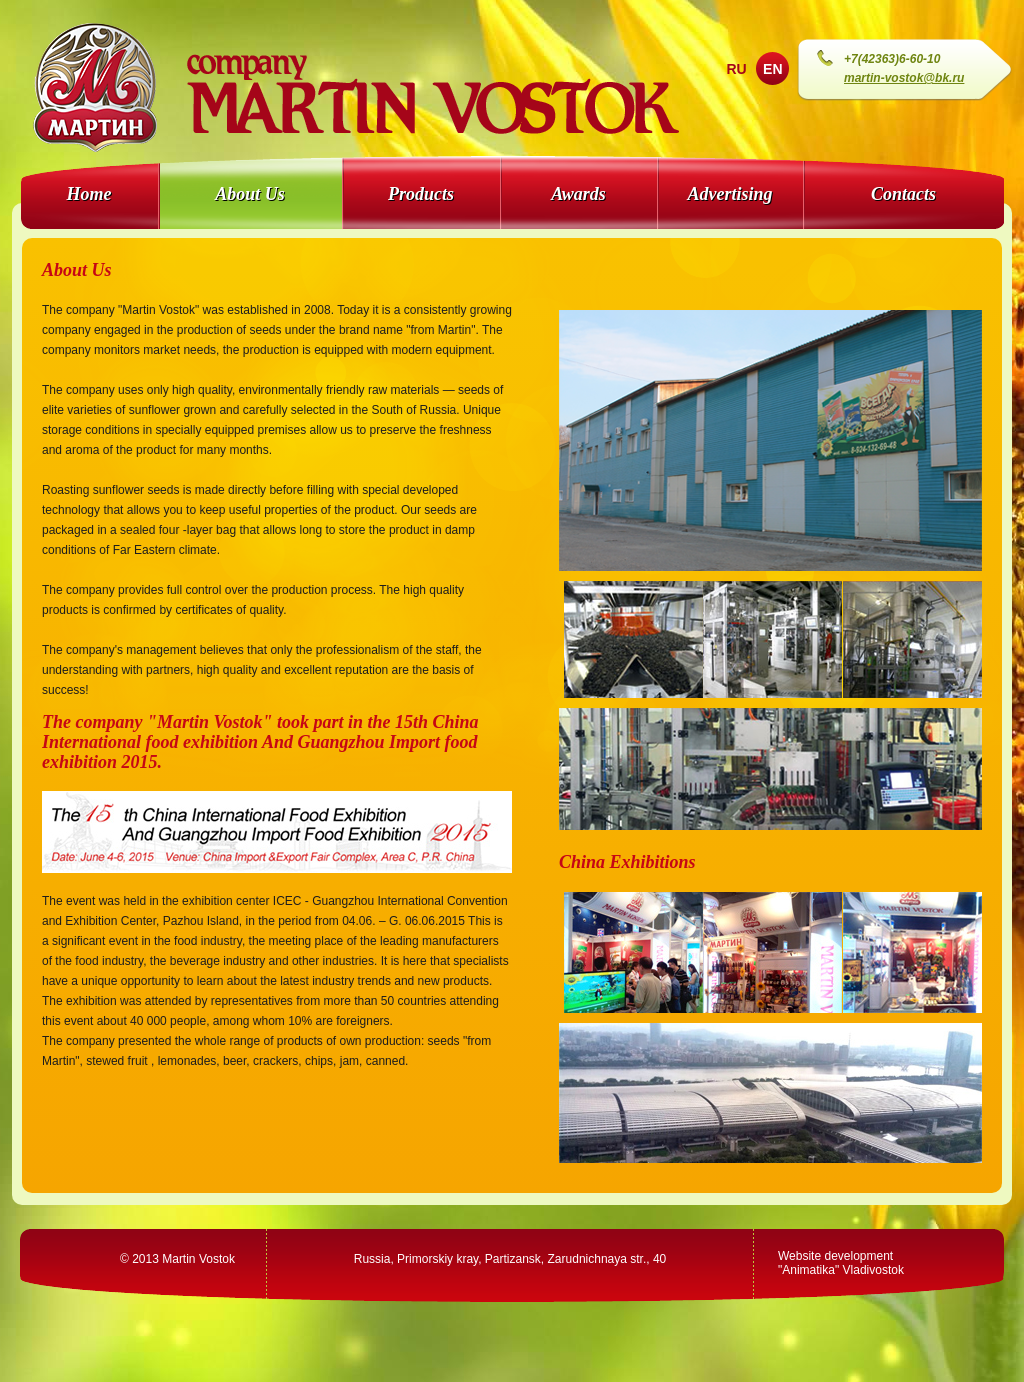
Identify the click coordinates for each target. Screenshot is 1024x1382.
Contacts (903, 194)
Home (89, 194)
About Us (250, 194)
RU (736, 69)
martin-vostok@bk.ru (904, 78)
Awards (578, 194)
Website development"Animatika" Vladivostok (841, 1263)
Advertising (729, 194)
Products (421, 194)
